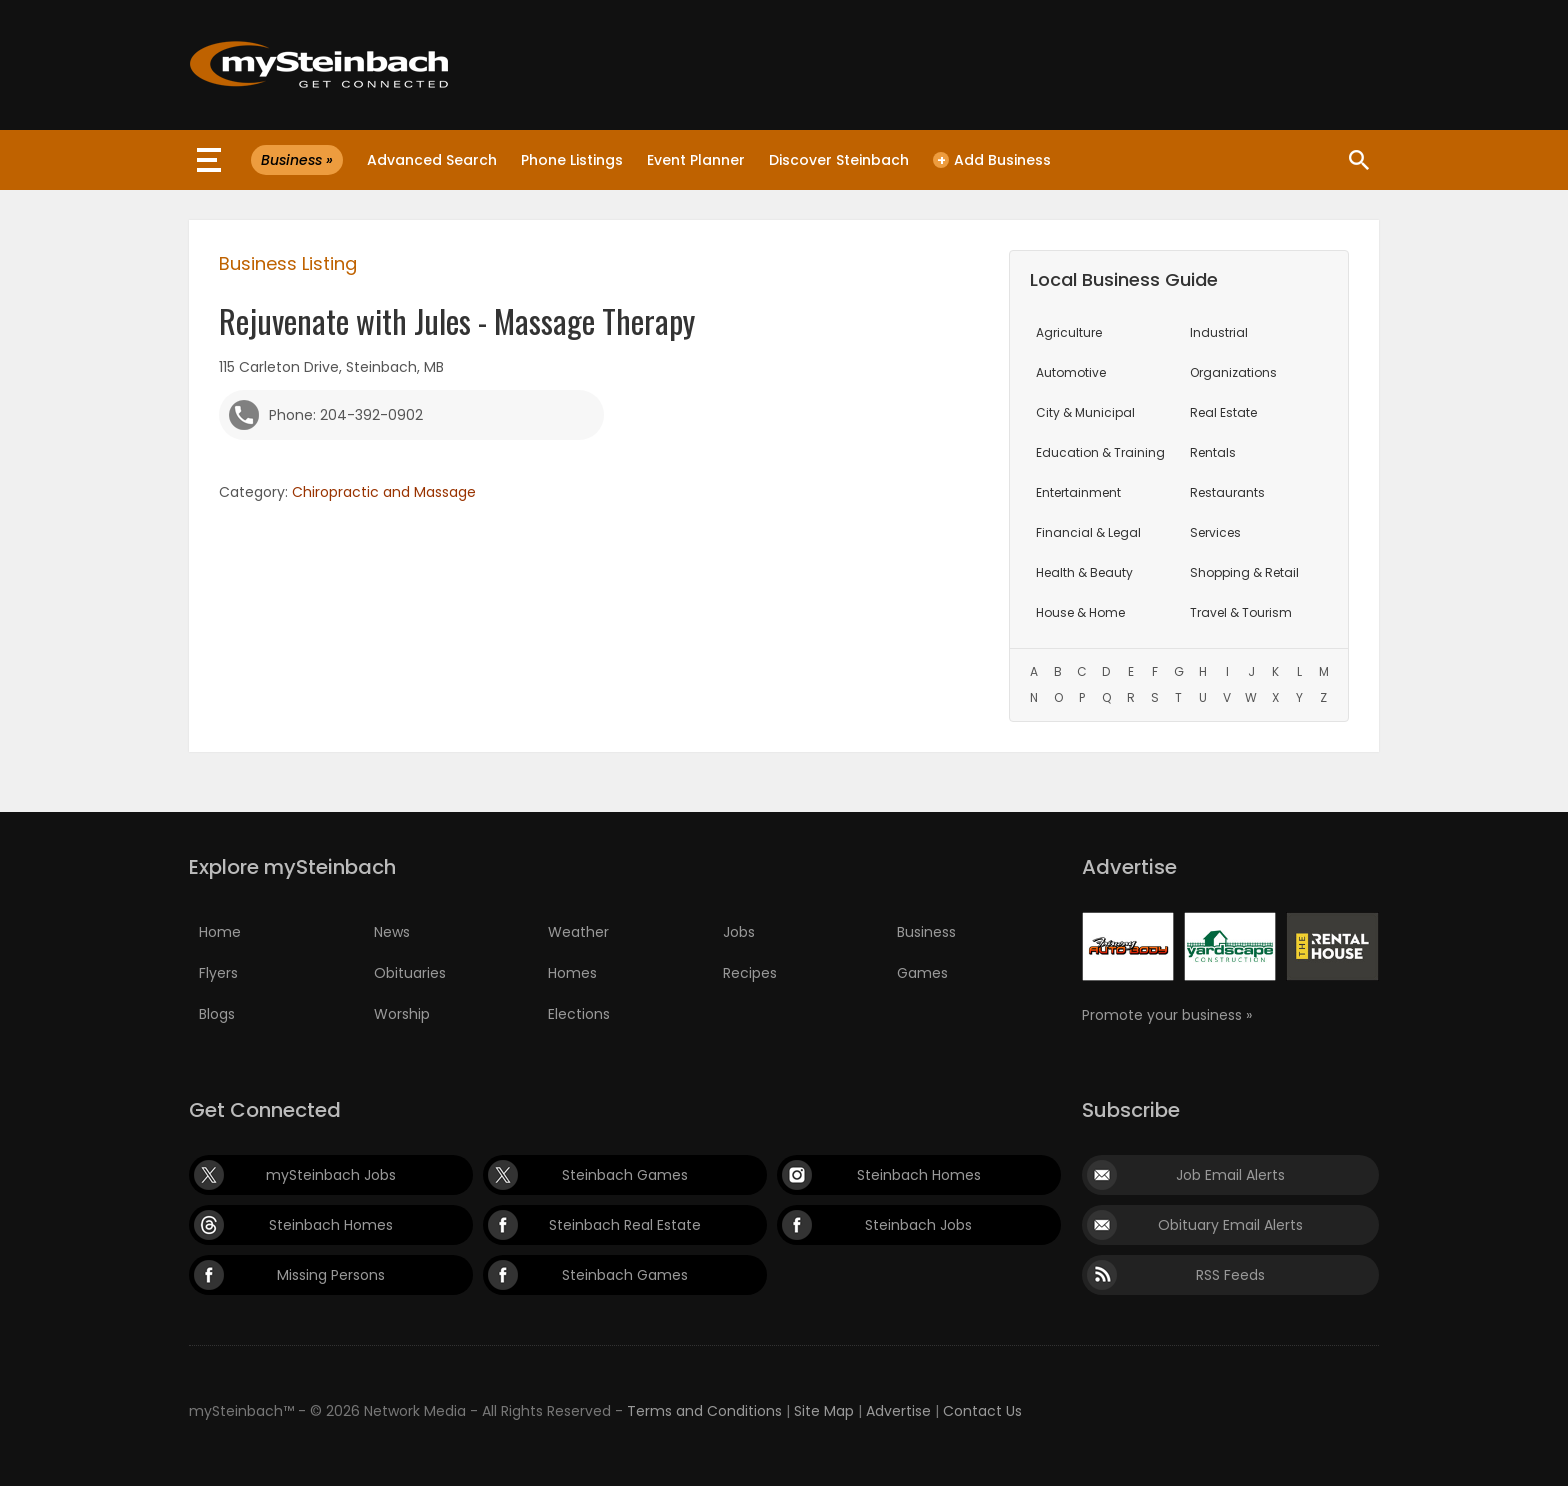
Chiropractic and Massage (384, 492)
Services (1215, 532)
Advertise (898, 1411)
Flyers (218, 973)
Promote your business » (1167, 1015)
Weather (578, 932)
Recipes (750, 973)
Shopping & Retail (1244, 572)
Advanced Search (432, 160)
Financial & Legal (1088, 532)
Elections (579, 1014)
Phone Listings (572, 160)
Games (922, 973)
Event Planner (696, 160)
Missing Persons (331, 1275)
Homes (572, 973)
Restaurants (1227, 492)
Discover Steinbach (839, 160)
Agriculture (1069, 332)
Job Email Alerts (1230, 1175)
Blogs (217, 1014)
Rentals (1213, 452)
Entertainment (1078, 492)
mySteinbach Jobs (331, 1175)
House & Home (1080, 612)
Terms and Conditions (704, 1411)
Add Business (992, 160)
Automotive (1071, 372)
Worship (402, 1014)
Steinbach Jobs (918, 1225)
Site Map (824, 1411)
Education (1100, 452)
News (392, 932)
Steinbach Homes (919, 1175)
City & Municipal (1085, 412)
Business (926, 932)
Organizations (1233, 372)
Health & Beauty (1084, 572)
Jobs (739, 932)
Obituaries (410, 973)
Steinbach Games (625, 1175)
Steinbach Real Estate (625, 1225)
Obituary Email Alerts (1230, 1225)
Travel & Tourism (1241, 612)
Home (220, 932)
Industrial (1219, 332)
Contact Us (982, 1411)
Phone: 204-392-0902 (346, 415)
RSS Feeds (1230, 1275)
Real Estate (1223, 412)
